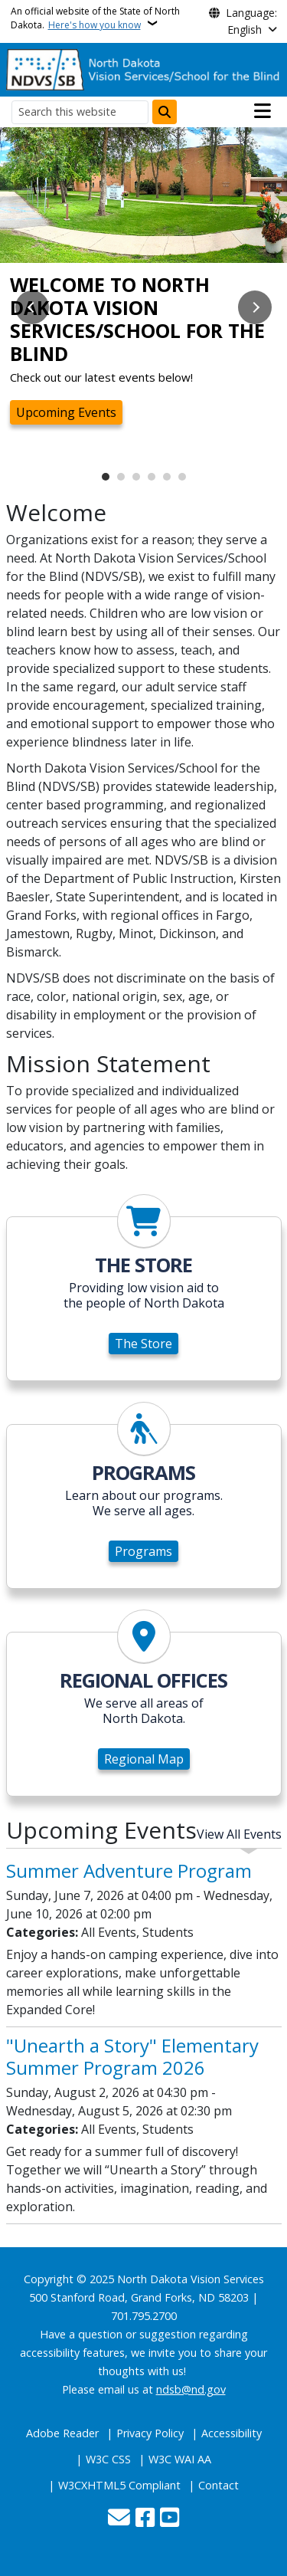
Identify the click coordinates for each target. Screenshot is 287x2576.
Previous (32, 307)
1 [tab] (105, 477)
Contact (218, 2485)
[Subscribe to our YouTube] (169, 2519)
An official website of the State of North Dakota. (95, 18)
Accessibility (231, 2433)
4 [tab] (151, 477)
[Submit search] (164, 112)
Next (255, 307)
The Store (143, 1343)
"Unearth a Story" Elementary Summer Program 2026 (132, 2056)
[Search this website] (79, 112)
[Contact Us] (119, 2519)
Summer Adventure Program (129, 1870)
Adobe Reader (62, 2433)
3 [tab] (136, 477)
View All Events (239, 1834)
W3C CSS (108, 2459)
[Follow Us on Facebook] (145, 2519)
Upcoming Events (66, 412)
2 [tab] (121, 477)
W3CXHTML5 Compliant (119, 2485)
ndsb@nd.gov (191, 2389)
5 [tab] (167, 477)
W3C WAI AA (179, 2459)
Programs (143, 1551)
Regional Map (144, 1759)
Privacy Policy (150, 2433)
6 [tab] (182, 477)
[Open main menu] (262, 111)
